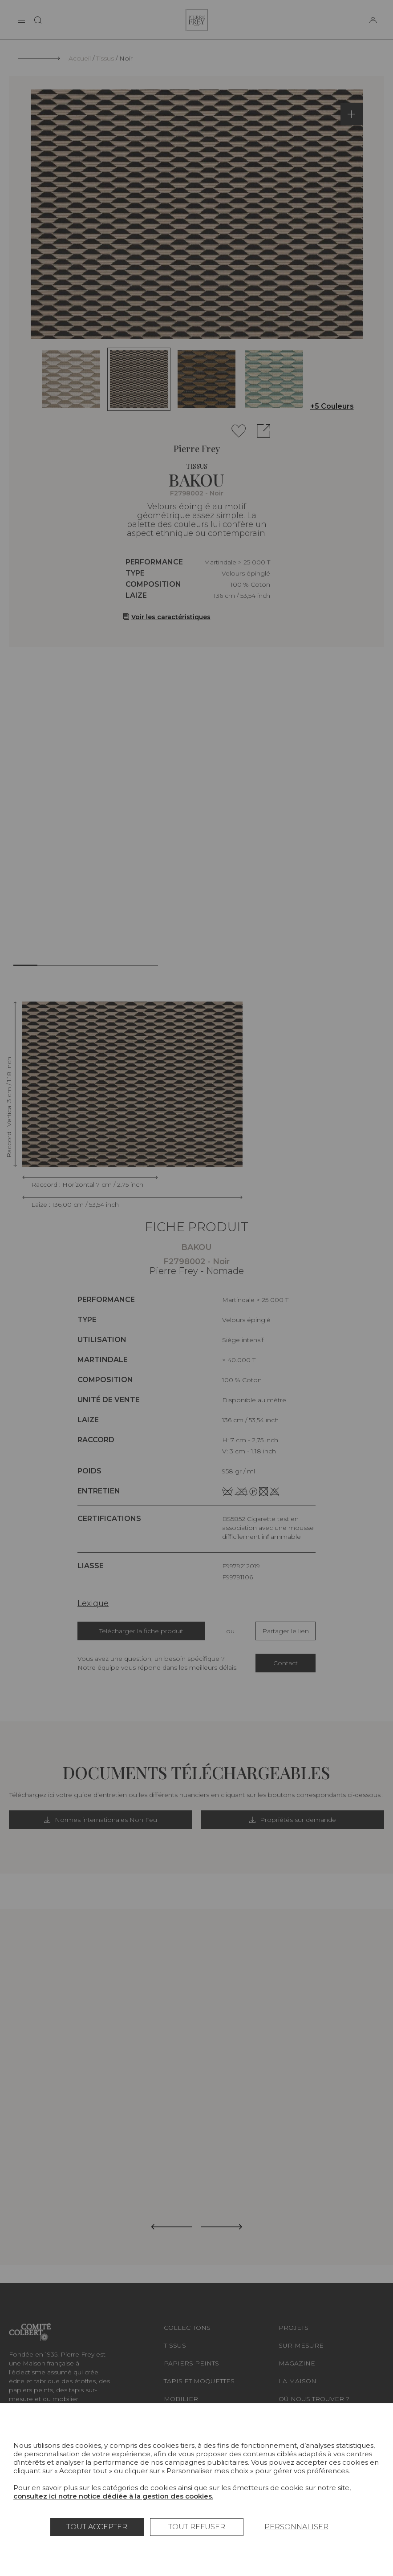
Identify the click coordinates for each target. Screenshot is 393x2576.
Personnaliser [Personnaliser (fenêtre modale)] (296, 2527)
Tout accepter (96, 2527)
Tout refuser (196, 2527)
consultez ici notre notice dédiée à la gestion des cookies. (113, 2496)
